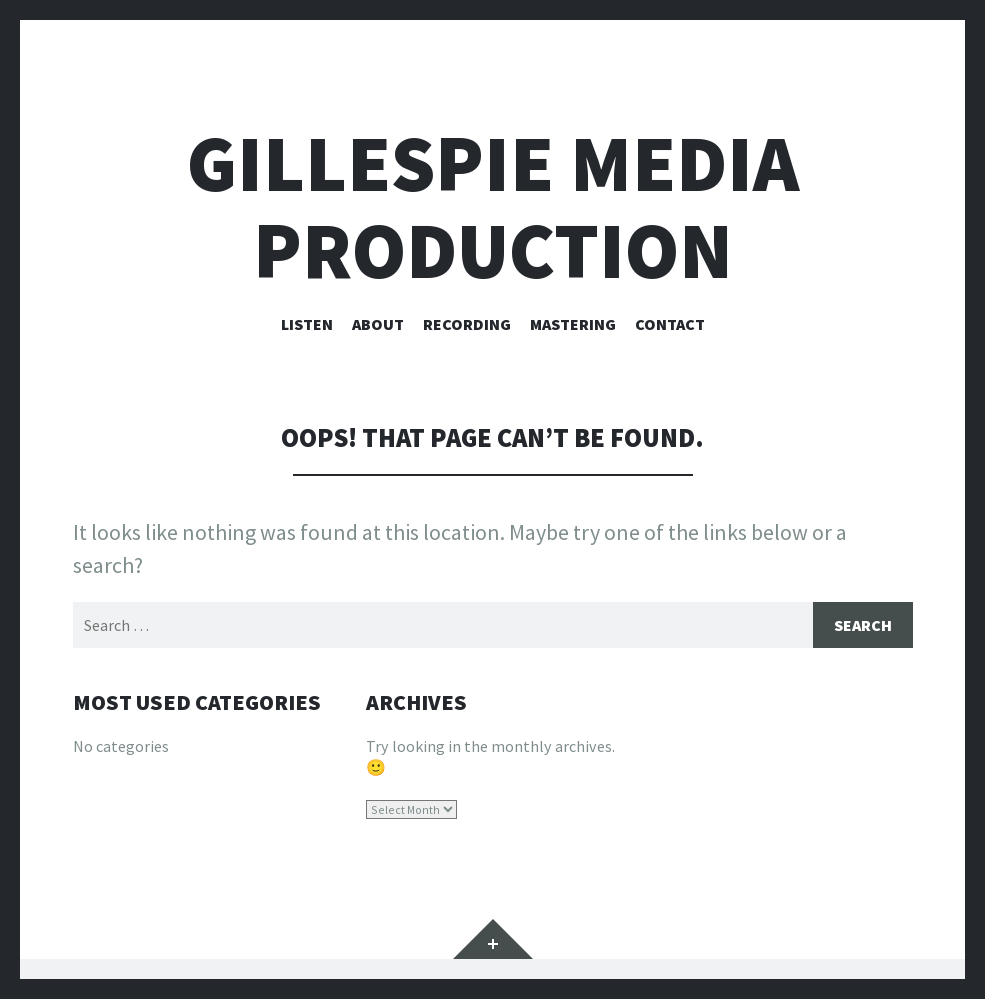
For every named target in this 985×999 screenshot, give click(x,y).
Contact (670, 324)
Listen (307, 324)
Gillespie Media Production (493, 207)
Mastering (573, 324)
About (378, 324)
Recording (467, 324)
